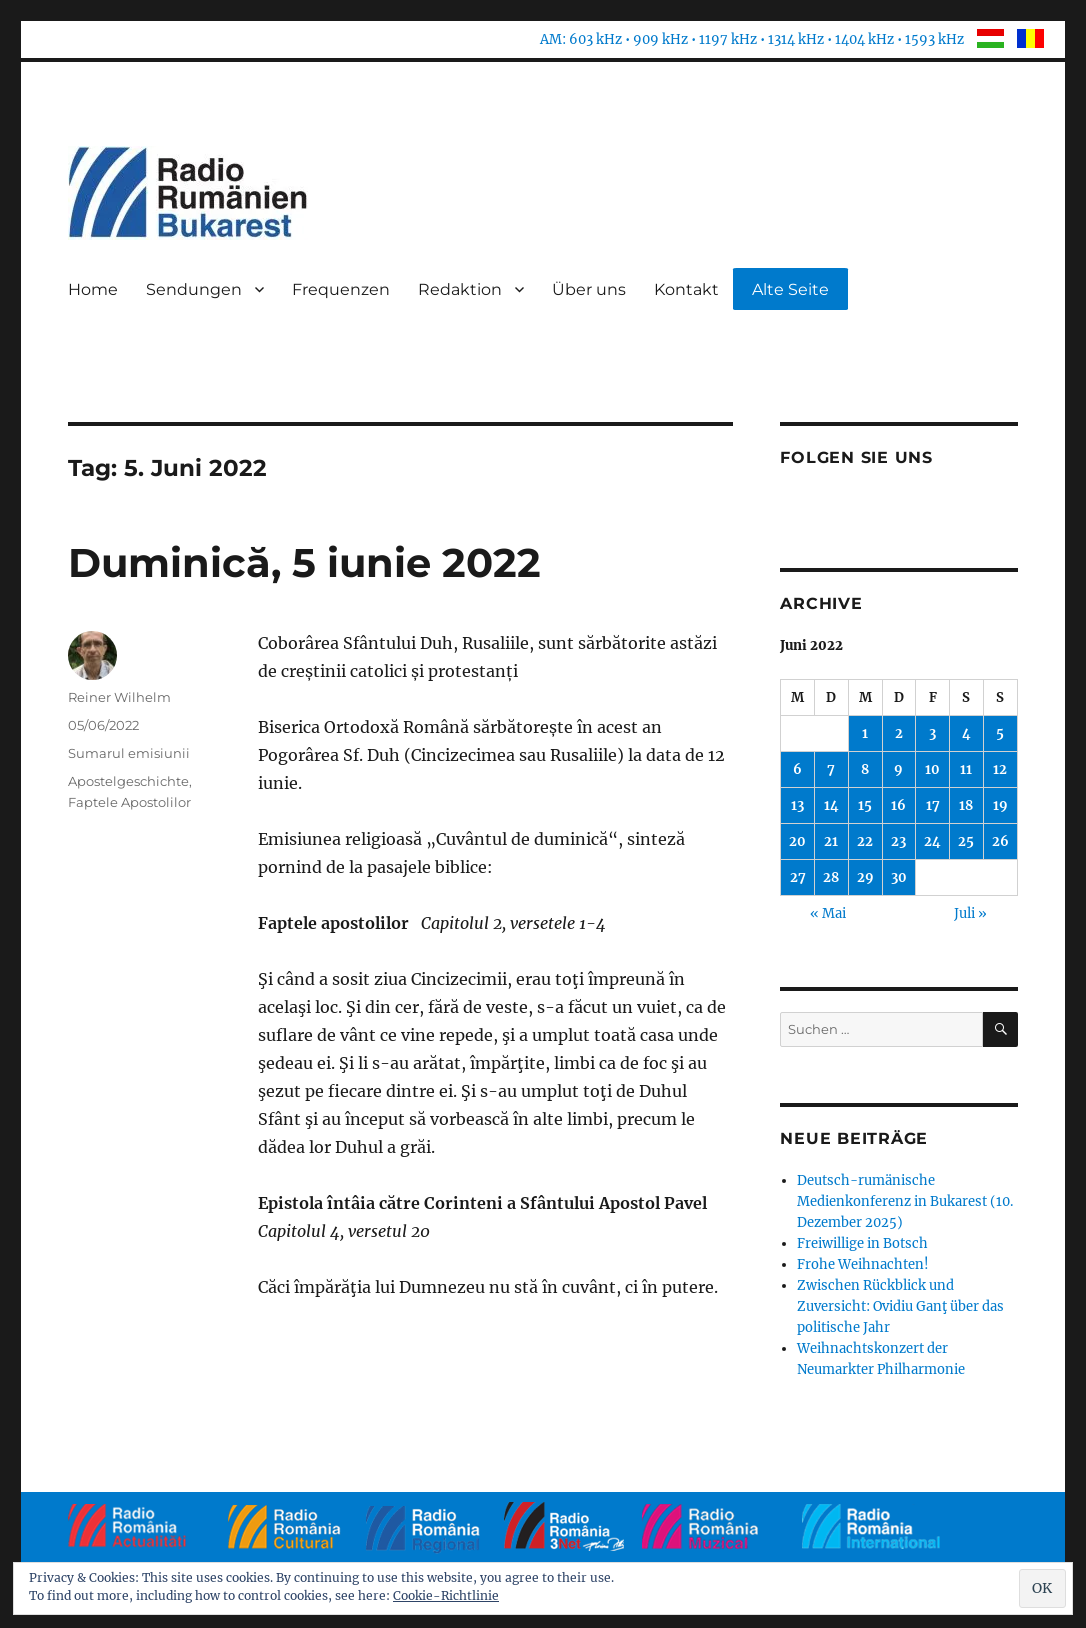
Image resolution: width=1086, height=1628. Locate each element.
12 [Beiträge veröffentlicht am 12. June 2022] (1000, 769)
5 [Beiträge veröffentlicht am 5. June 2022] (1000, 733)
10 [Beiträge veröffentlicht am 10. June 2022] (932, 769)
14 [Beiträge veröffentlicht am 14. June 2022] (831, 805)
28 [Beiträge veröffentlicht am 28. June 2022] (831, 877)
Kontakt (686, 289)
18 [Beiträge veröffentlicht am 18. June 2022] (966, 805)
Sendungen (194, 289)
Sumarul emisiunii (129, 753)
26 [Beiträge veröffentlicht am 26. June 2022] (1000, 841)
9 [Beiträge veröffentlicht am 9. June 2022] (898, 769)
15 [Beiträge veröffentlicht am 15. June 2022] (865, 805)
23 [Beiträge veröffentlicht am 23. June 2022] (898, 841)
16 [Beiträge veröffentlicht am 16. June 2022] (898, 805)
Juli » (970, 913)
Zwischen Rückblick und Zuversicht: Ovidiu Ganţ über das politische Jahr (900, 1306)
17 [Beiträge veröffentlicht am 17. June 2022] (933, 805)
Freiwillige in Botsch (862, 1243)
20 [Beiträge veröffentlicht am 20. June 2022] (797, 841)
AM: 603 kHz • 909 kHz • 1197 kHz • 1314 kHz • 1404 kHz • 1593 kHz (752, 39)
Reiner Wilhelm (119, 697)
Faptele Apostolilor (129, 802)
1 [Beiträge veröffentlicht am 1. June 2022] (865, 733)
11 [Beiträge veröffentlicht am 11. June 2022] (966, 769)
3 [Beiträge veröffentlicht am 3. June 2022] (932, 733)
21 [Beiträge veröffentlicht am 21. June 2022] (831, 841)
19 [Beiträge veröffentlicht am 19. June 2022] (1000, 805)
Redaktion (460, 289)
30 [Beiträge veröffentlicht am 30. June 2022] (899, 877)
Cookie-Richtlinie (446, 1595)
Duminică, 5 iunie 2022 (304, 562)
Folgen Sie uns (856, 457)
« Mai (828, 913)
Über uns (589, 289)
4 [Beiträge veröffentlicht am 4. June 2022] (966, 733)
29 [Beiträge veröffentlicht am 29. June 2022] (865, 877)
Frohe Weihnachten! (863, 1264)
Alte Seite (790, 289)
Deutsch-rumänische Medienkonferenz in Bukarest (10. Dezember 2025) (905, 1201)
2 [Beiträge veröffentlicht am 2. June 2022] (899, 733)
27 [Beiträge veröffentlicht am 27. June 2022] (798, 877)
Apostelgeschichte (128, 781)
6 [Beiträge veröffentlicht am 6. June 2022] (797, 769)
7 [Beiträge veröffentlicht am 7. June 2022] (831, 769)
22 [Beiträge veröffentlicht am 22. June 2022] (865, 841)
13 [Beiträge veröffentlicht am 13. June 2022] (797, 805)
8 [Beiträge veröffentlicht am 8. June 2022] (865, 769)
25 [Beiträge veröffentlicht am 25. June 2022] (966, 841)
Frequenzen (341, 289)
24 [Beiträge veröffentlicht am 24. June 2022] (932, 841)
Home (93, 289)
